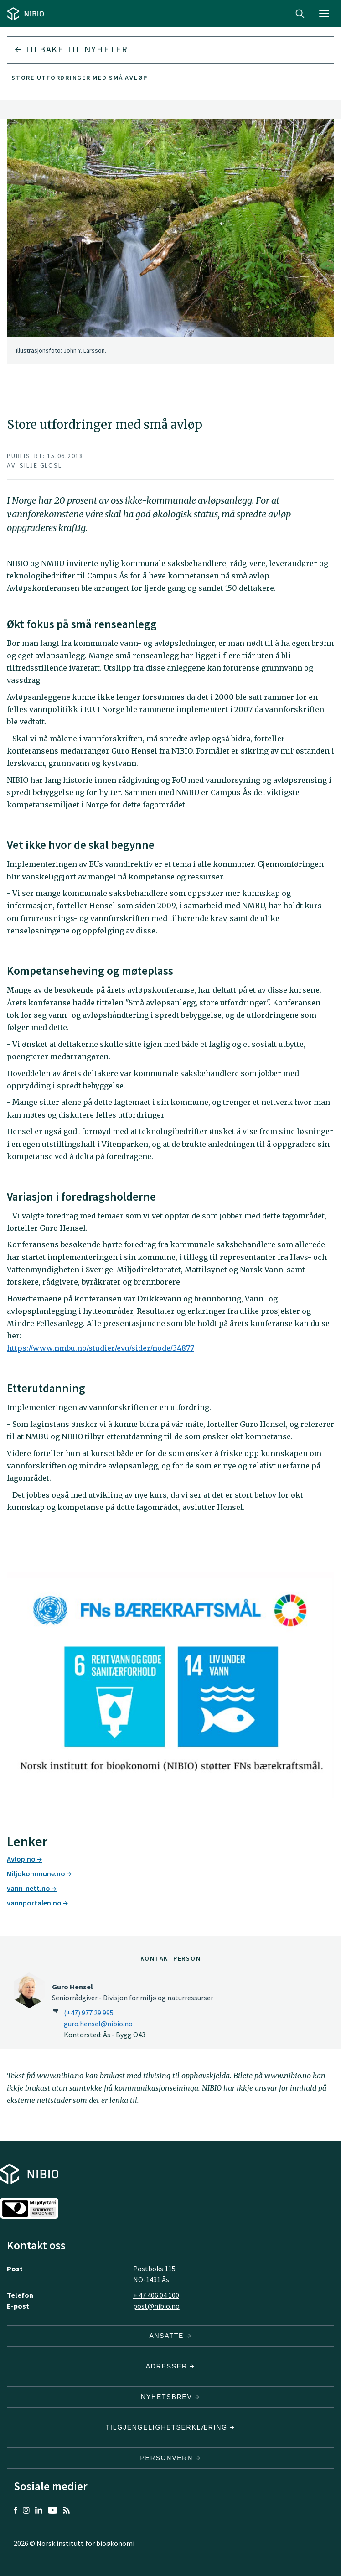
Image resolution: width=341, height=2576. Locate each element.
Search (300, 14)
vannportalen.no (37, 1902)
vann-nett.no (32, 1888)
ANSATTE (170, 2335)
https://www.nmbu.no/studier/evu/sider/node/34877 (100, 1348)
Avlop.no (24, 1858)
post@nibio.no (156, 2306)
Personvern (170, 2458)
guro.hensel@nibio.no (98, 2023)
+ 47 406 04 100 (156, 2295)
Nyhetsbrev (170, 2396)
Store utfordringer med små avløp (79, 77)
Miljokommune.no (39, 1873)
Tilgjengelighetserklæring (170, 2427)
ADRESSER (170, 2366)
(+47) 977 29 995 (89, 2012)
